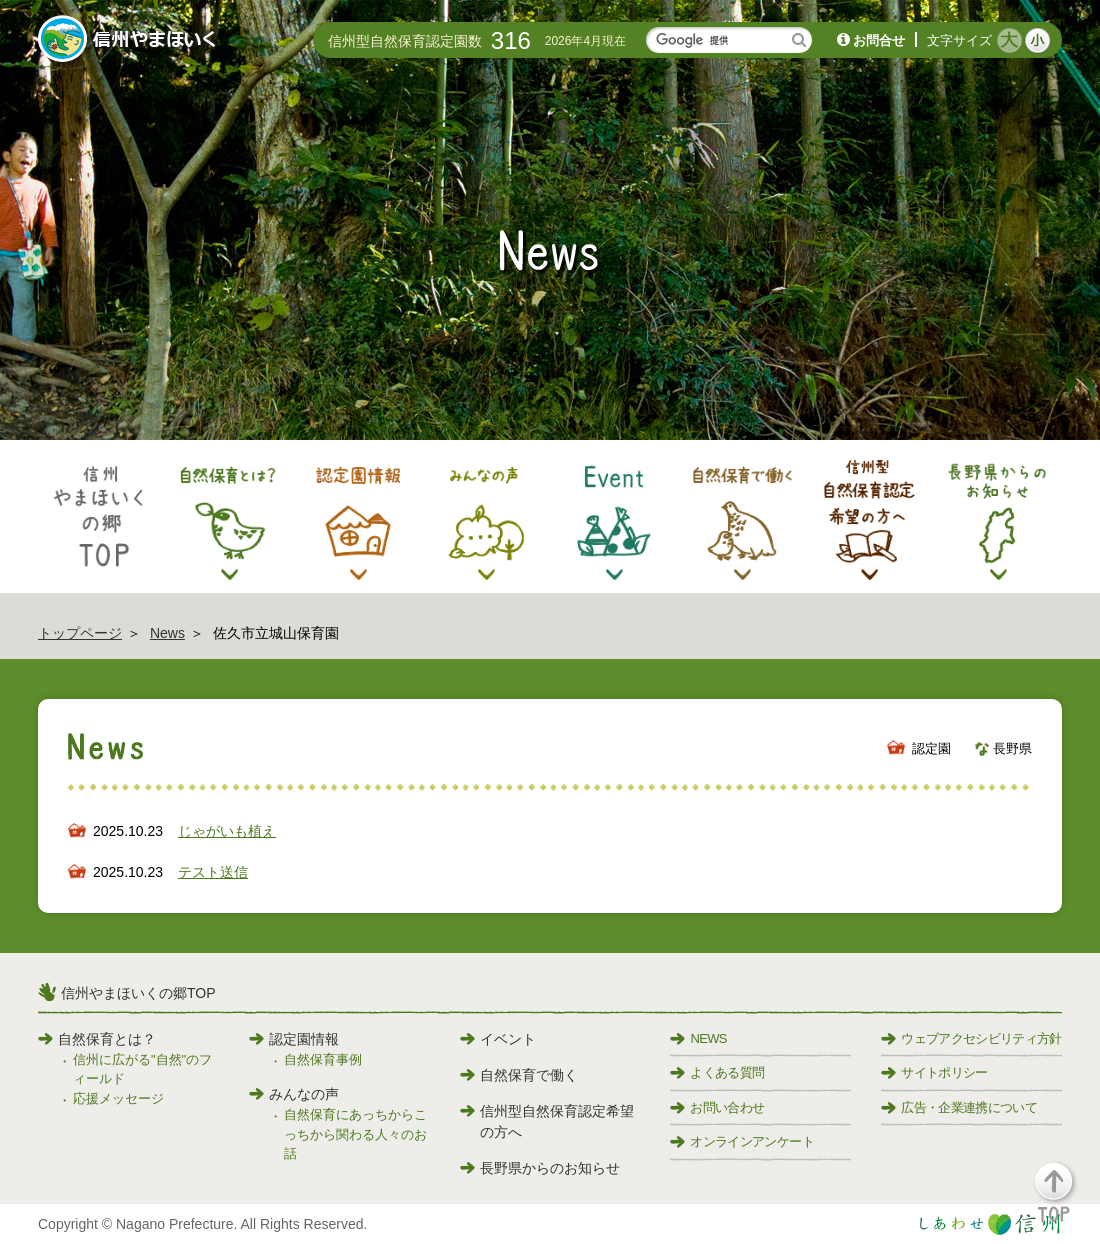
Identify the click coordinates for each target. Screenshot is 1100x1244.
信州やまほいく (130, 41)
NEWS (698, 1038)
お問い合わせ (717, 1107)
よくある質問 (717, 1072)
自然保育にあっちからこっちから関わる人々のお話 (355, 1134)
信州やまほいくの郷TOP (138, 993)
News (167, 633)
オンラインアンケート (742, 1141)
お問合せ (879, 40)
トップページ (80, 633)
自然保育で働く (519, 1075)
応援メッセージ (118, 1098)
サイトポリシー (934, 1072)
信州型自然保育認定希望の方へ (547, 1121)
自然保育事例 (323, 1059)
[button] (1065, 1201)
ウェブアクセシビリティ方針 (971, 1038)
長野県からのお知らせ (540, 1168)
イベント (498, 1039)
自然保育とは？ (97, 1039)
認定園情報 (294, 1039)
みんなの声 (294, 1094)
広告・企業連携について (959, 1107)
